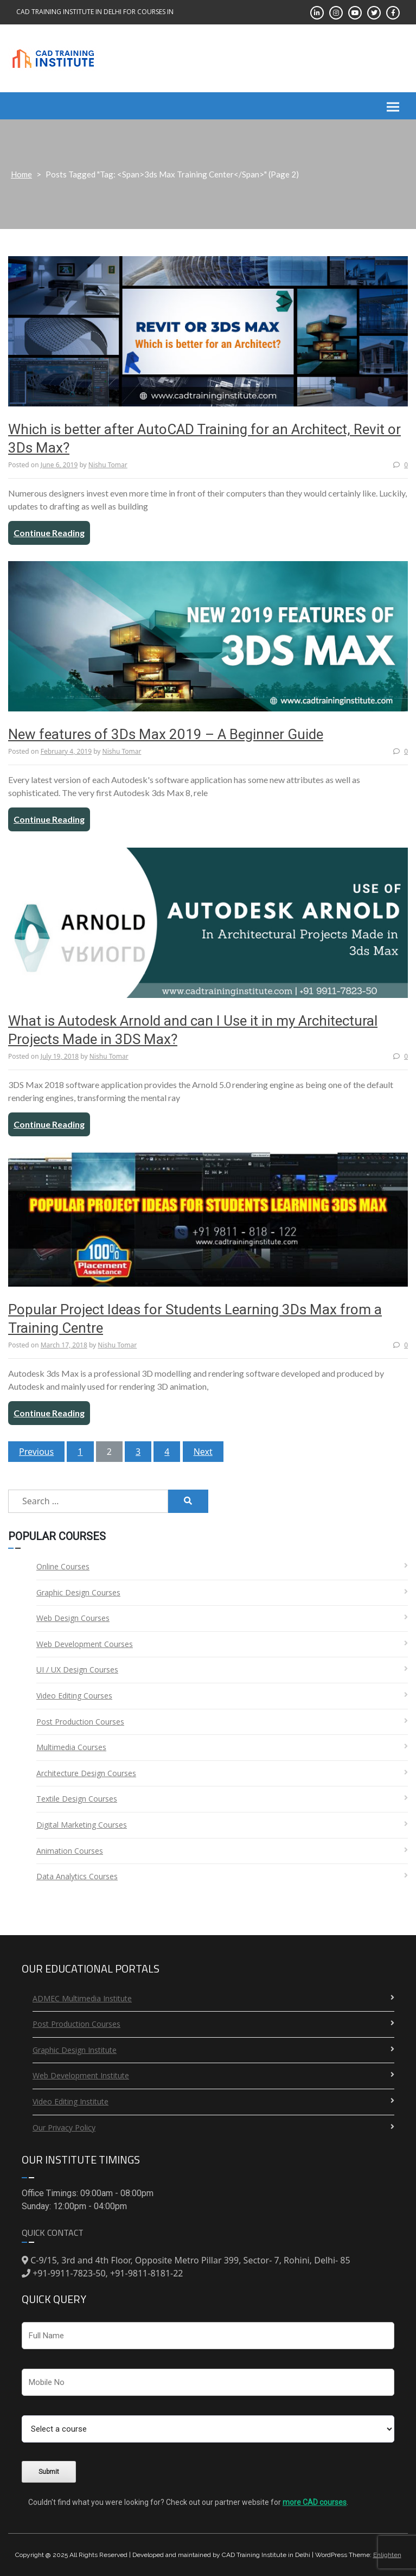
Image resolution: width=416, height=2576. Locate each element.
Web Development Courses (84, 1644)
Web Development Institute (81, 2075)
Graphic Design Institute (75, 2050)
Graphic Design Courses (78, 1592)
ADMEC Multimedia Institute (82, 1998)
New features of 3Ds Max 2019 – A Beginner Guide (165, 734)
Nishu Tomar (107, 464)
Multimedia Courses (71, 1747)
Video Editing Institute (70, 2101)
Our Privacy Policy (64, 2127)
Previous (36, 1452)
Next (203, 1452)
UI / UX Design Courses (77, 1669)
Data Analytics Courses (77, 1876)
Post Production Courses (80, 1721)
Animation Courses (69, 1851)
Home (21, 174)
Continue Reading (49, 532)
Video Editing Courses (74, 1695)
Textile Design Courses (76, 1798)
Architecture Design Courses (86, 1773)
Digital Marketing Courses (81, 1825)
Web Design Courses (73, 1618)
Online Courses (62, 1566)
